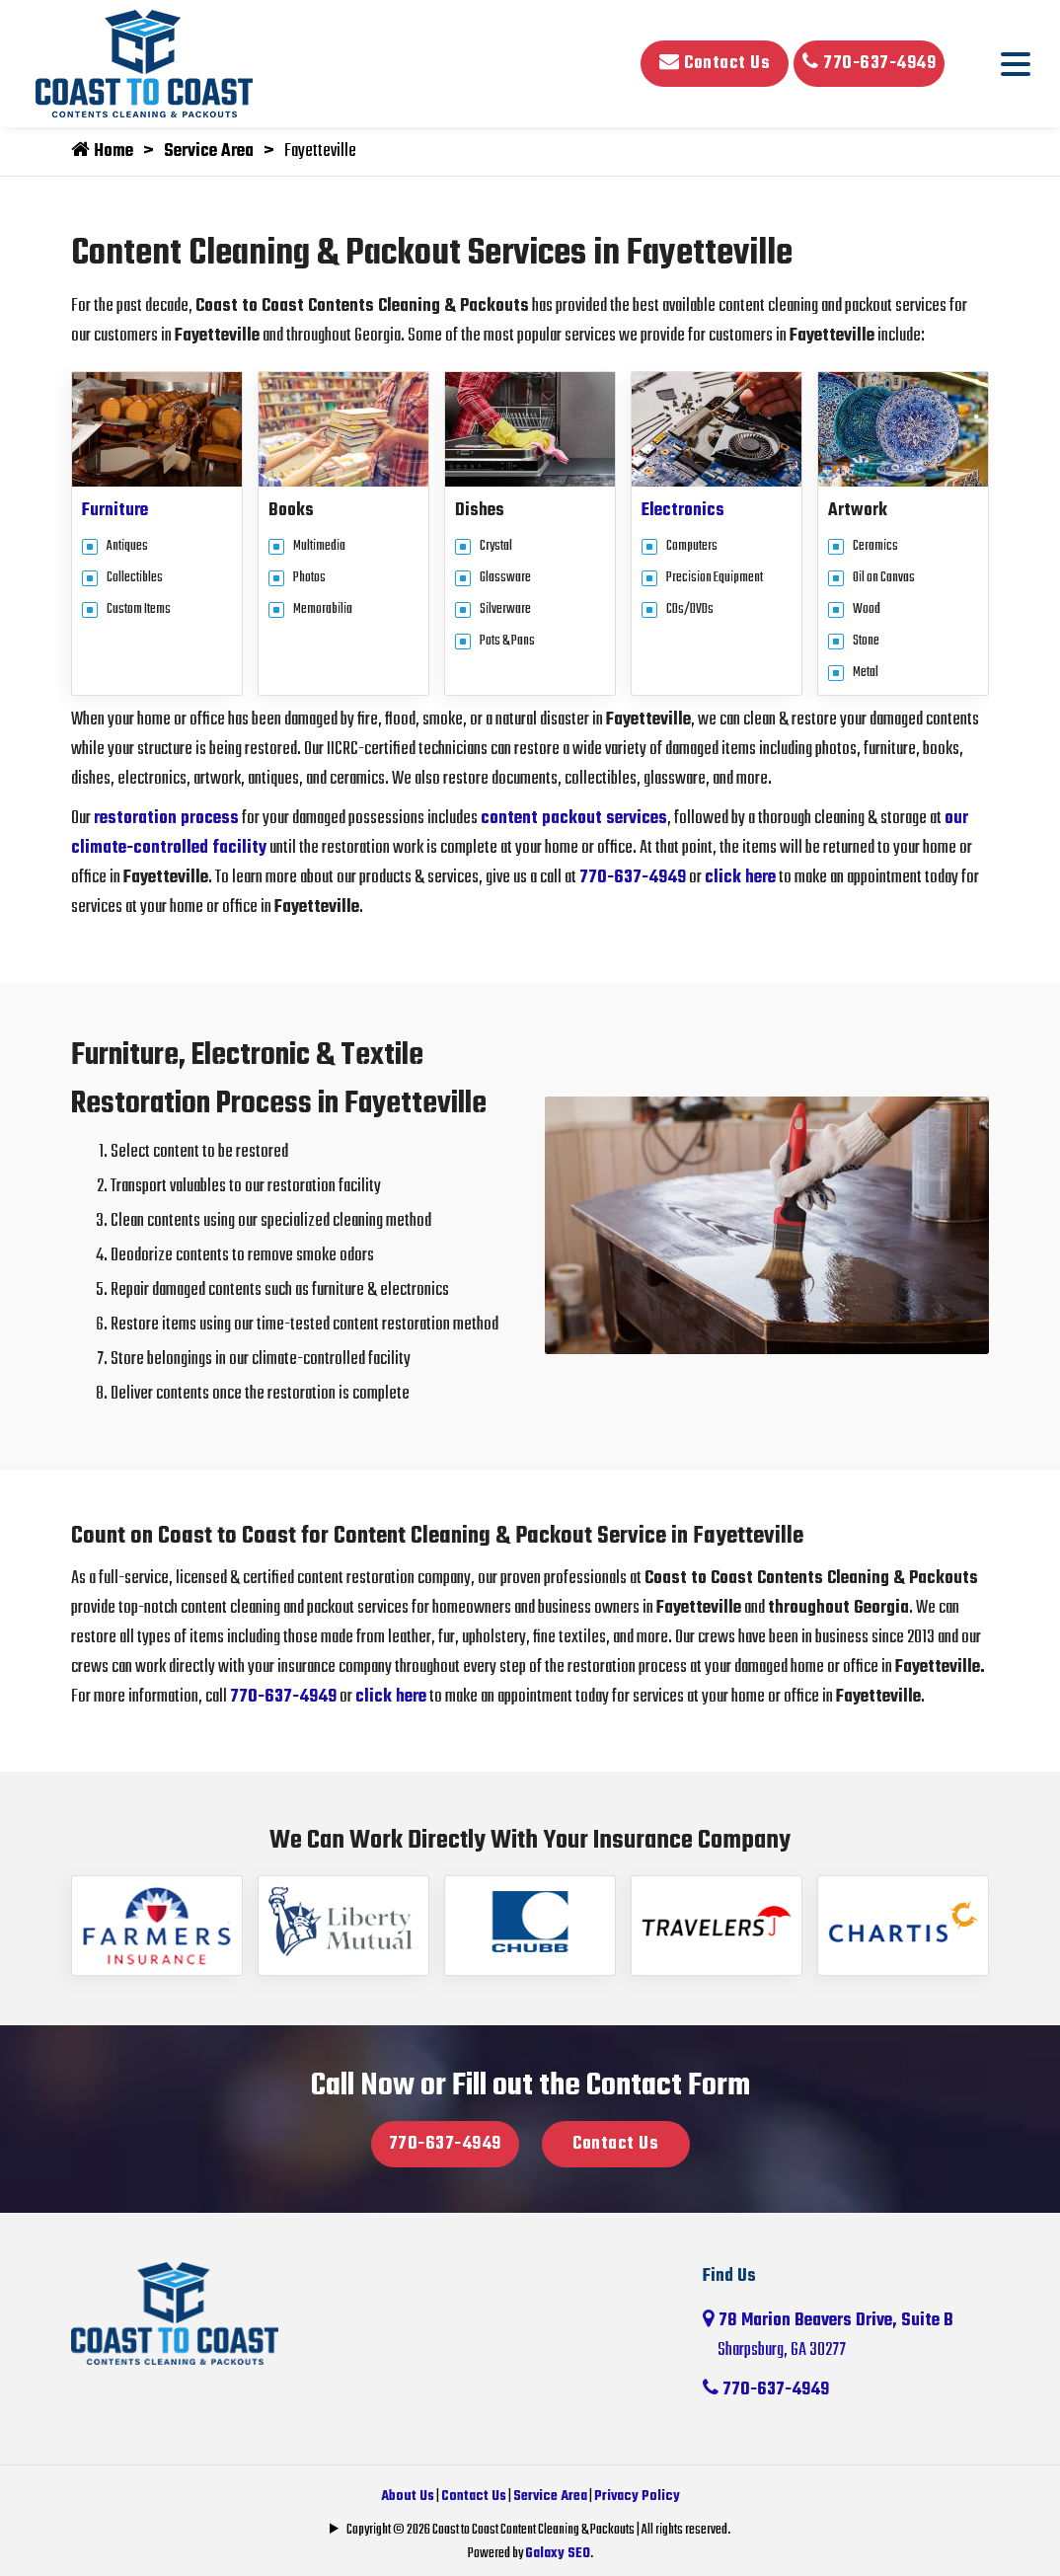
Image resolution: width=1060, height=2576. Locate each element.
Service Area (209, 151)
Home (102, 151)
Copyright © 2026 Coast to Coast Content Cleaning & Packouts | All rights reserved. (538, 2530)
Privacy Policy (637, 2496)
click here (740, 878)
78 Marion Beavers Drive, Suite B (846, 2336)
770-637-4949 (869, 63)
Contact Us (714, 63)
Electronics (683, 510)
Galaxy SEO (557, 2553)
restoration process (166, 818)
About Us (407, 2496)
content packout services (574, 818)
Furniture (115, 510)
